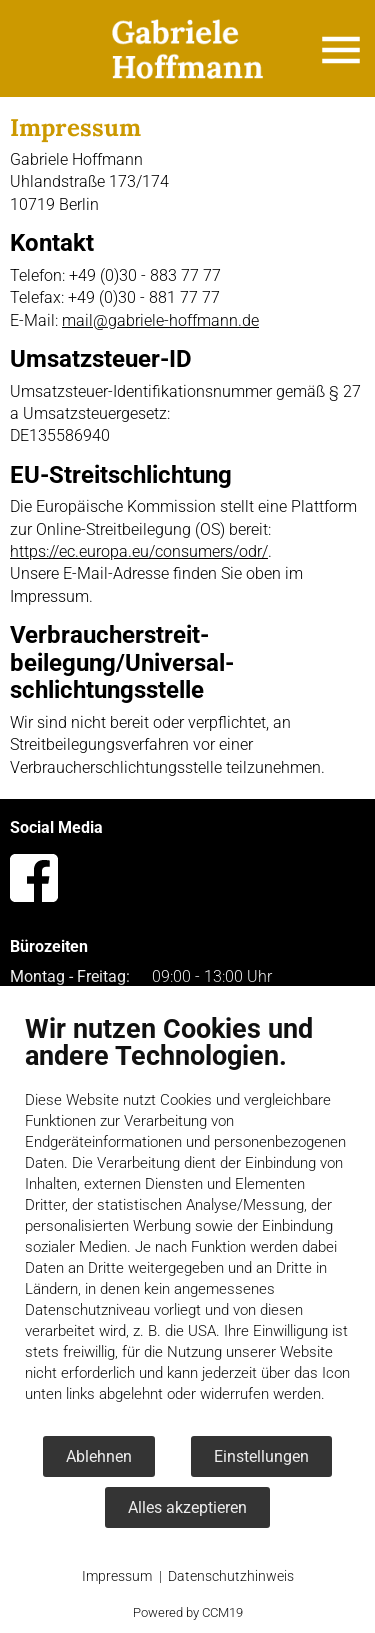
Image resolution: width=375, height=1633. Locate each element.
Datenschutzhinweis (231, 1576)
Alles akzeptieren (187, 1507)
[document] (187, 1223)
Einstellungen (261, 1456)
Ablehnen (99, 1456)
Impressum (117, 1576)
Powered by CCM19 (188, 1612)
